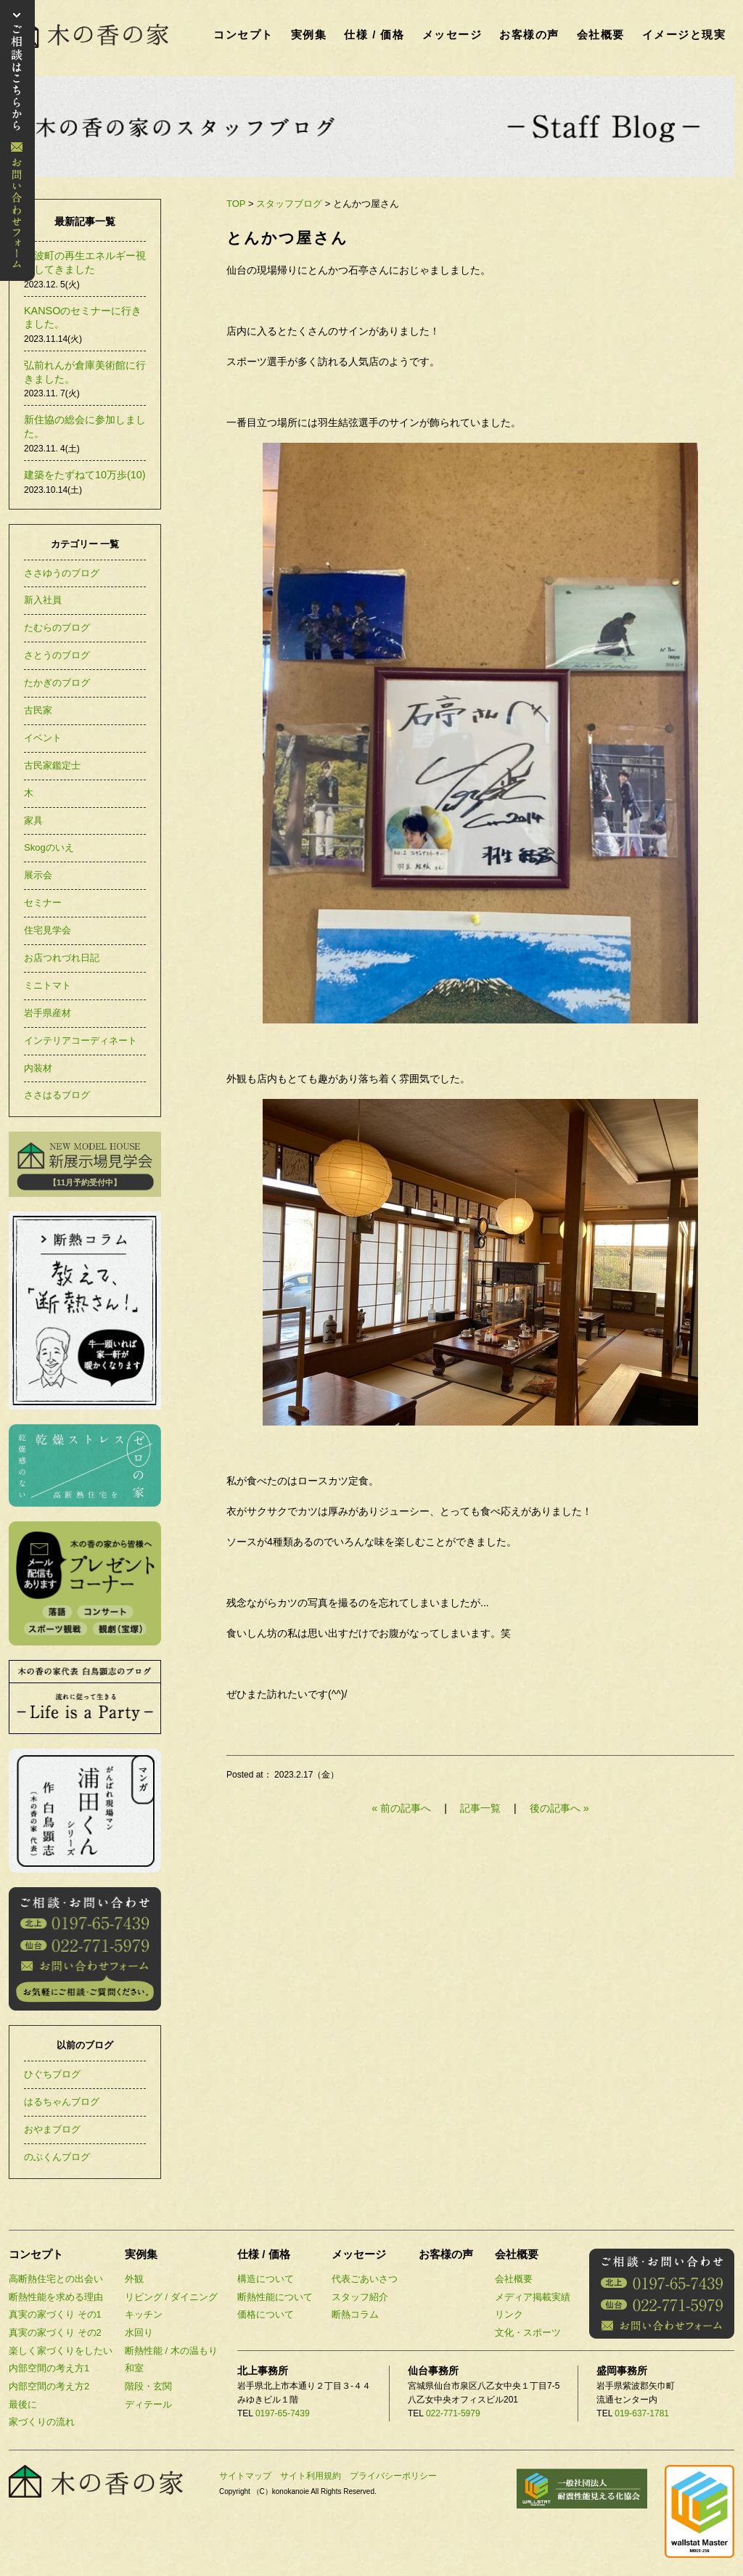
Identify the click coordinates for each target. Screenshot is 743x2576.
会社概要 (601, 34)
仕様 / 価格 (374, 34)
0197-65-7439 (282, 2413)
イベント (43, 737)
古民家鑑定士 (52, 765)
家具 (33, 820)
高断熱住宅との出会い (56, 2278)
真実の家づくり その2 (55, 2332)
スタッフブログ (289, 203)
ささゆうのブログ (61, 573)
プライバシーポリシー (393, 2476)
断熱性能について (275, 2296)
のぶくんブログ (57, 2156)
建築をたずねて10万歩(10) (85, 475)
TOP (235, 203)
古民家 (38, 710)
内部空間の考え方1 (49, 2368)
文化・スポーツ (528, 2332)
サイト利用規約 (310, 2476)
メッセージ (452, 34)
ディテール (148, 2404)
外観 (134, 2278)
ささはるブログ (57, 1094)
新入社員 (43, 599)
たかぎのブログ (57, 682)
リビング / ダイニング (171, 2296)
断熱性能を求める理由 (56, 2296)
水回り (139, 2332)
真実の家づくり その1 (55, 2314)
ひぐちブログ (52, 2074)
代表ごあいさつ (365, 2278)
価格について (265, 2314)
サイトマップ (245, 2476)
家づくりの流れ (42, 2421)
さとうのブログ (57, 655)
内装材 (38, 1068)
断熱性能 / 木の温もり (171, 2350)
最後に (23, 2404)
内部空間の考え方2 (49, 2386)
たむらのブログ (57, 627)
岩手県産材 (47, 1012)
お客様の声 (529, 34)
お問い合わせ (17, 140)
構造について (265, 2278)
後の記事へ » (559, 1808)
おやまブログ (52, 2129)
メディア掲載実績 (532, 2296)
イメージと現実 (684, 34)
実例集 (309, 34)
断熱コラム (355, 2314)
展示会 (38, 875)
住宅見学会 (47, 930)
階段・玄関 (148, 2386)
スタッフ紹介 (360, 2296)
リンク (509, 2314)
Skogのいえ (49, 847)
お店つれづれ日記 (61, 957)
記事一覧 (482, 1808)
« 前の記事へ (401, 1808)
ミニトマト (47, 985)
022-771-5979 (453, 2413)
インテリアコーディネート (80, 1040)
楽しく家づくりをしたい (60, 2350)
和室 (134, 2368)
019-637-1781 (642, 2413)
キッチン (144, 2314)
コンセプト (243, 34)
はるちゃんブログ (61, 2101)
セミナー (43, 902)
